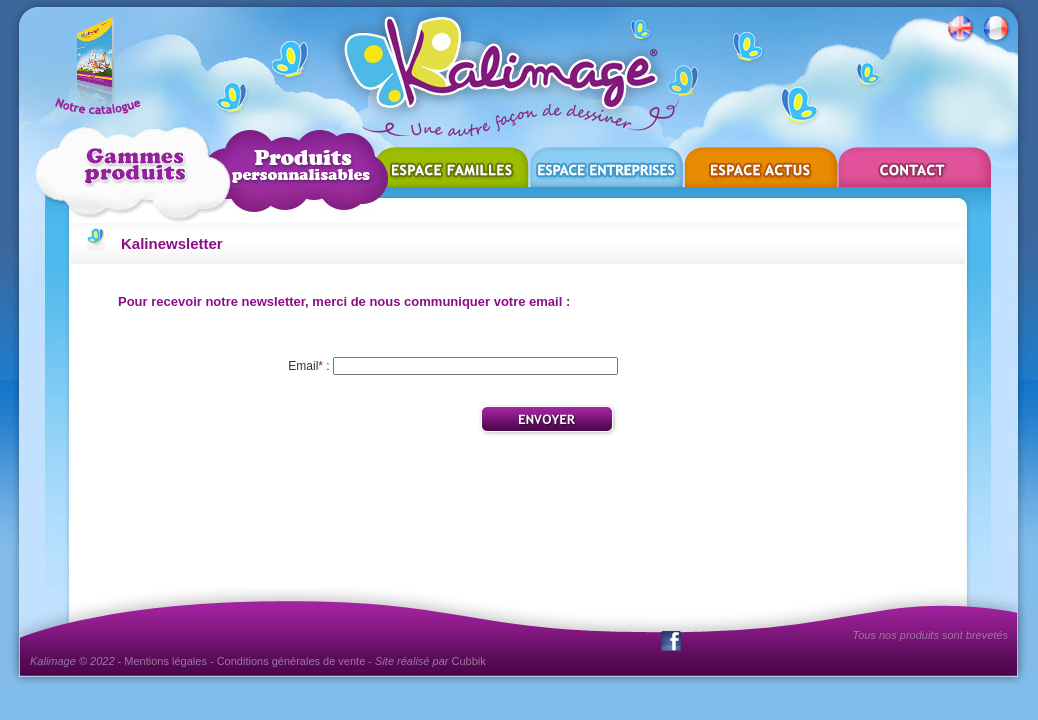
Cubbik (469, 661)
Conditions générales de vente (291, 661)
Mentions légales (165, 661)
